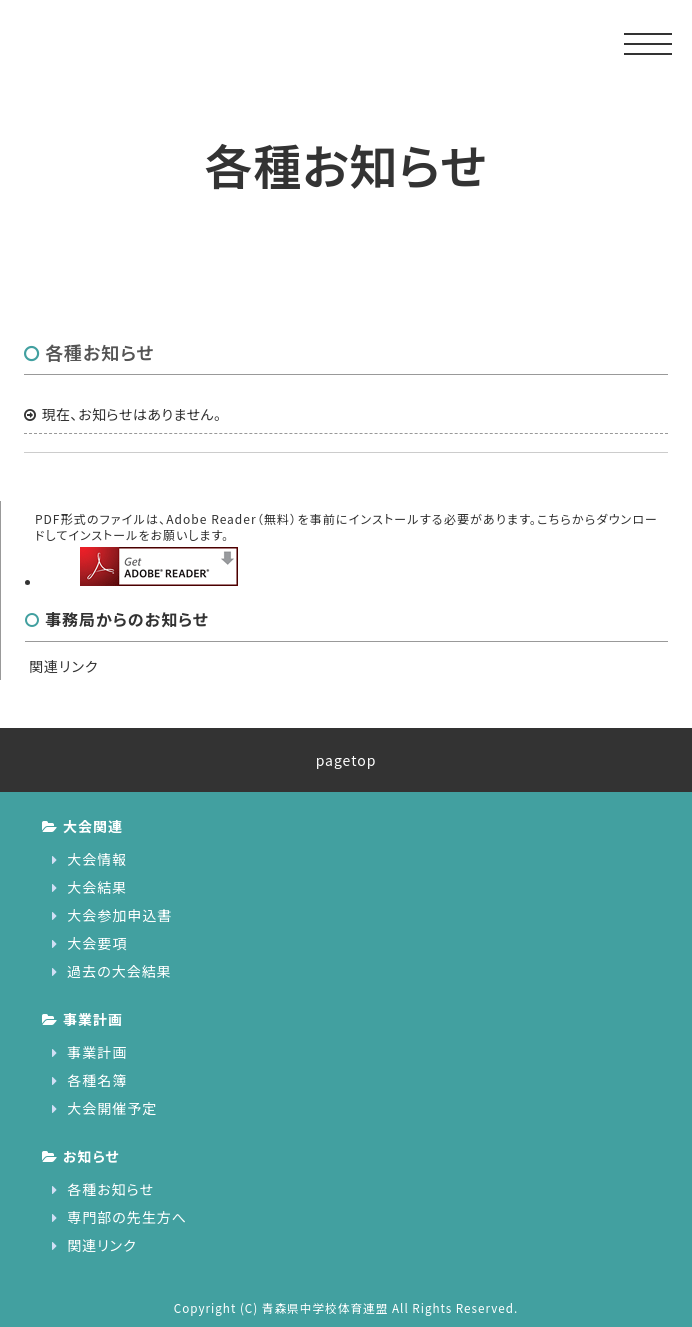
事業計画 (97, 1052)
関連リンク (63, 666)
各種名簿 (97, 1080)
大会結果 (97, 887)
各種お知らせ (110, 1189)
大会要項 (97, 943)
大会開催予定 (112, 1108)
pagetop (346, 760)
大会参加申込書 (119, 915)
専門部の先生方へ (127, 1217)
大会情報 (97, 859)
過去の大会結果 (119, 971)
